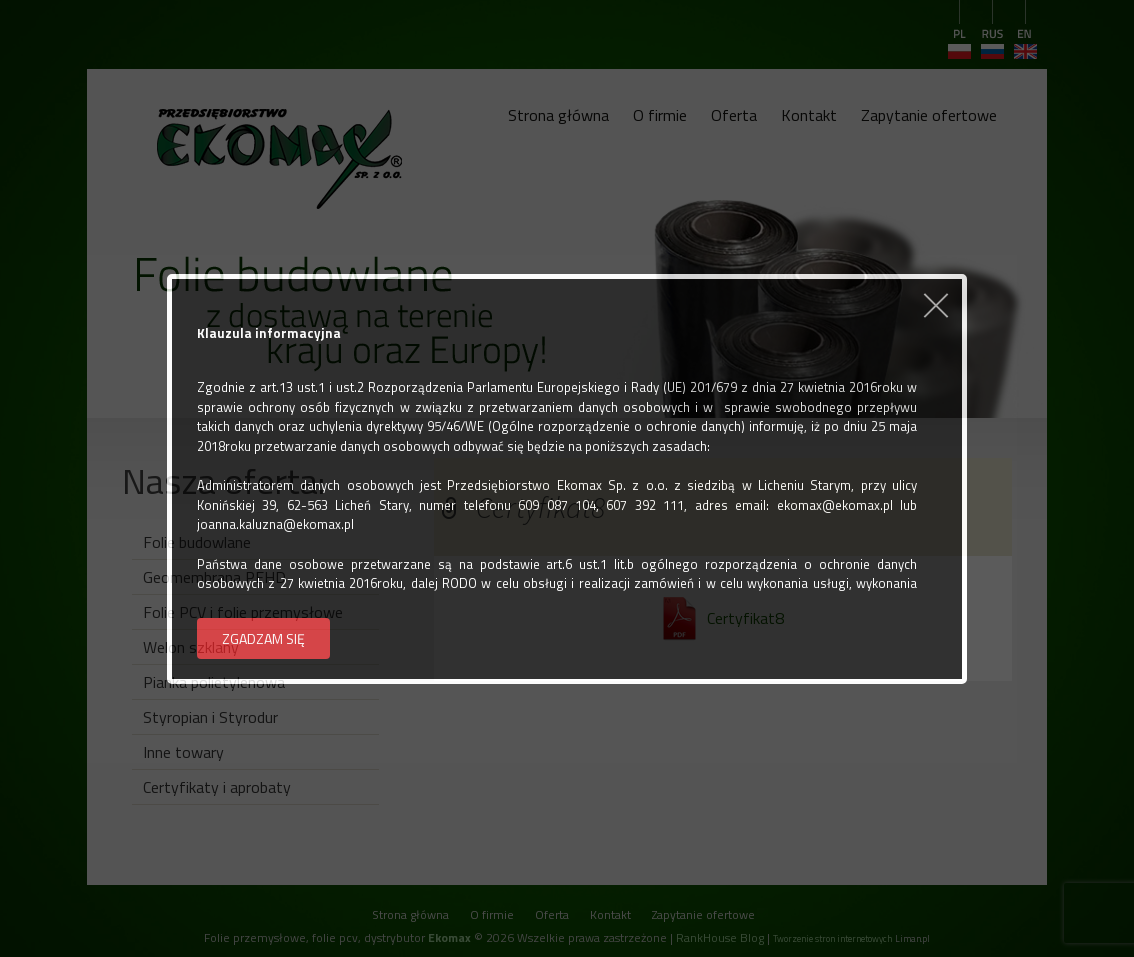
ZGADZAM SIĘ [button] (263, 638)
